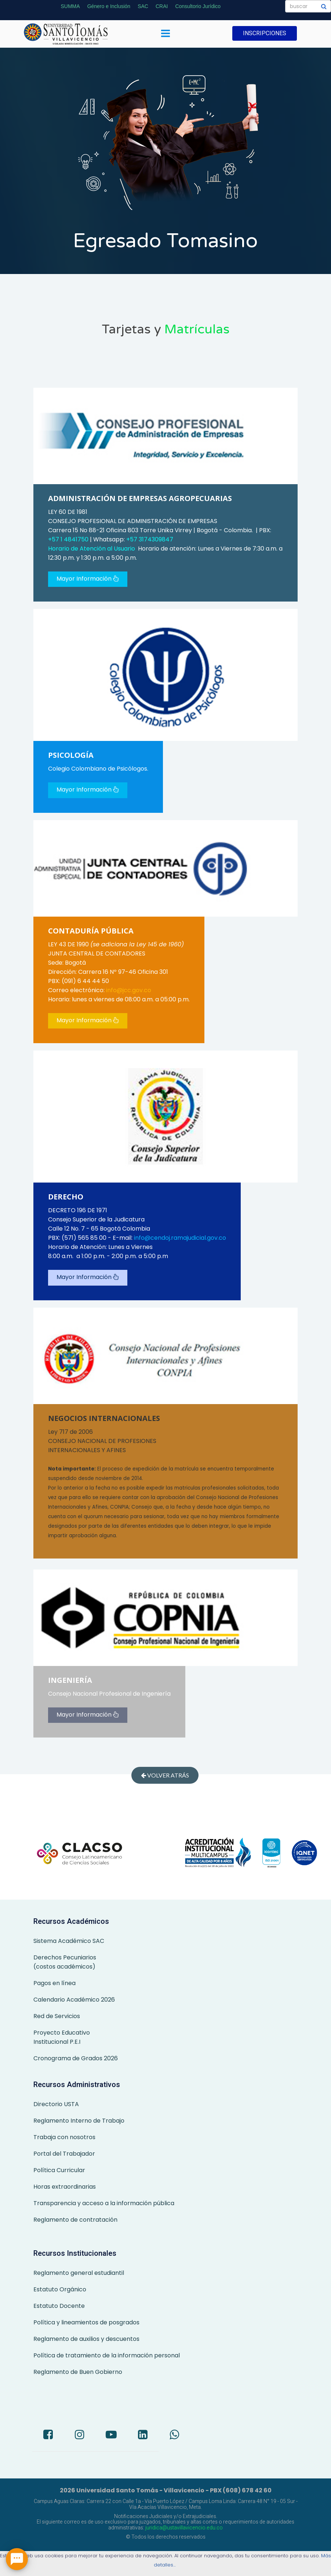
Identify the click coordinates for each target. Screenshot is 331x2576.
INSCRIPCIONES (264, 33)
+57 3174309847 (149, 539)
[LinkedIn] (142, 2435)
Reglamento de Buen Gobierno (77, 2372)
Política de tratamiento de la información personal (106, 2355)
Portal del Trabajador (64, 2153)
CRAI (162, 6)
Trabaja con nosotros (64, 2137)
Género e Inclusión (109, 6)
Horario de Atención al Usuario (91, 548)
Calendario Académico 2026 (74, 1999)
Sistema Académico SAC (68, 1941)
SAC (143, 6)
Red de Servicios (56, 2016)
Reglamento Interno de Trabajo (78, 2120)
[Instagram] (79, 2435)
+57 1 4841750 (69, 539)
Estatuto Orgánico (59, 2289)
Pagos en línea (54, 1983)
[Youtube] (111, 2435)
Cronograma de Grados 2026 (75, 2058)
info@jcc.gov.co (128, 990)
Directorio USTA (56, 2104)
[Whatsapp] (174, 2435)
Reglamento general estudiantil (78, 2273)
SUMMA (70, 6)
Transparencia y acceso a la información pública (103, 2203)
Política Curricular (59, 2170)
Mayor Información (88, 578)
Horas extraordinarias (64, 2186)
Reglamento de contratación (75, 2219)
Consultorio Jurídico (198, 6)
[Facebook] (48, 2435)
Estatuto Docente (59, 2306)
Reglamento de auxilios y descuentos (86, 2339)
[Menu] (165, 34)
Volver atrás (165, 1775)
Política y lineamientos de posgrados (86, 2322)
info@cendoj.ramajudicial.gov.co (180, 1238)
